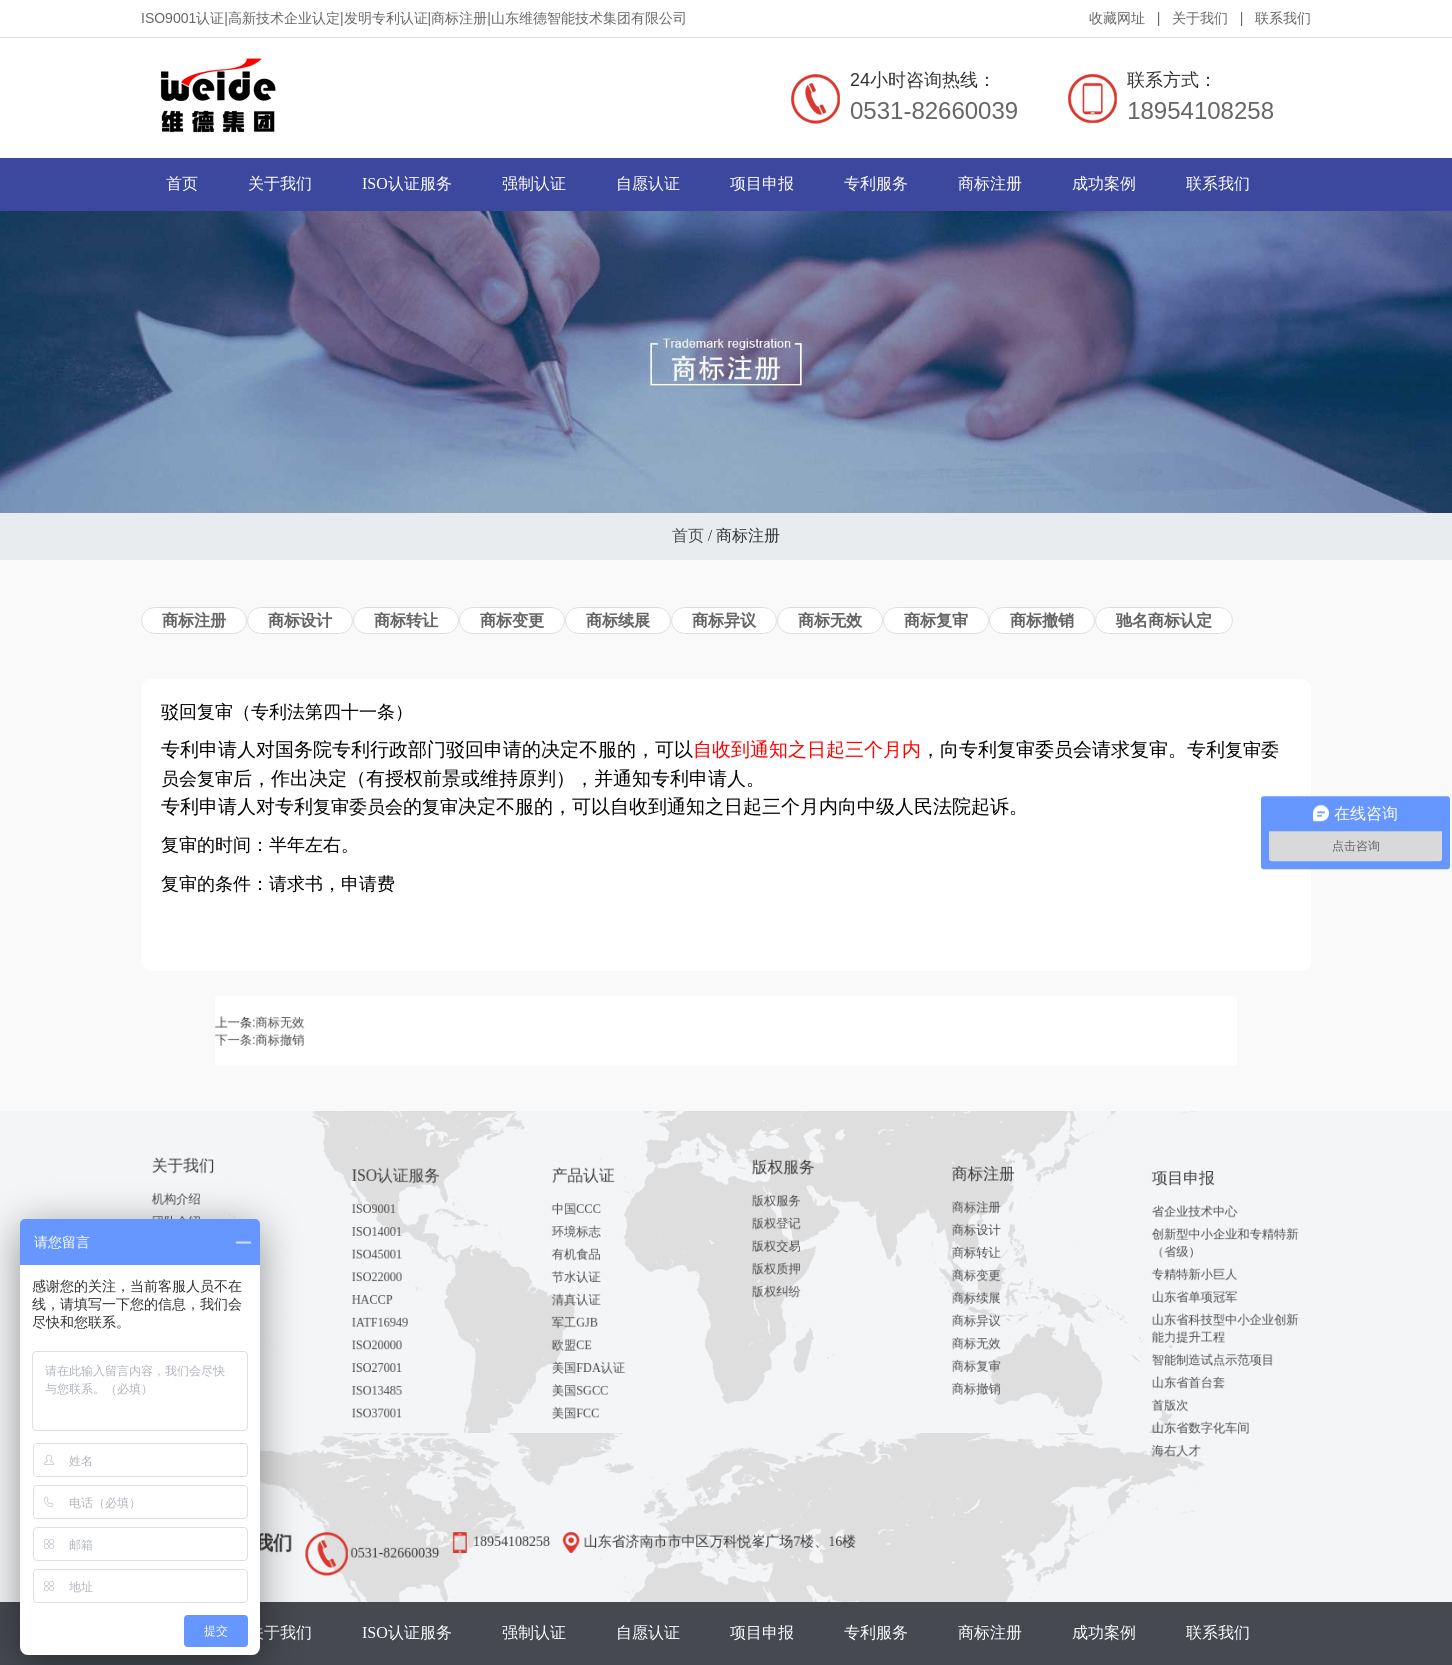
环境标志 (593, 1249)
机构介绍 (193, 1200)
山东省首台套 (1201, 1353)
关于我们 (1200, 18)
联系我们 (1283, 18)
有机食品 (593, 1264)
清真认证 (593, 1293)
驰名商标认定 (1164, 620)
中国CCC (593, 1234)
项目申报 (762, 183)
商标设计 (300, 620)
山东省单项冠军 (1205, 1298)
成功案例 (1104, 183)
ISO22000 (394, 1278)
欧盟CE (591, 1322)
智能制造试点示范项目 (1217, 1338)
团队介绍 (193, 1215)
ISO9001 (392, 1234)
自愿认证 (648, 183)
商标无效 (830, 620)
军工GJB (593, 1307)
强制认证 (534, 183)
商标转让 (406, 620)
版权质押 (793, 1249)
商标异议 (724, 620)
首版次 (1190, 1368)
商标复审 (936, 620)
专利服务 (876, 183)
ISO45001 (394, 1264)
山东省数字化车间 (1209, 1382)
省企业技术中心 (1205, 1243)
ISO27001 (394, 1336)
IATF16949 (396, 1307)
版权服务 (793, 1206)
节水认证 (593, 1278)
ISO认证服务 (407, 183)
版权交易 (793, 1235)
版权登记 (793, 1220)
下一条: (411, 1036)
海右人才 (1193, 1397)
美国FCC (593, 1365)
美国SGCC (596, 1351)
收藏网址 (1117, 18)
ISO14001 (394, 1249)
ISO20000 (394, 1322)
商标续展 (618, 620)
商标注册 (990, 183)
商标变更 (512, 620)
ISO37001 (394, 1365)
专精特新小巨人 (1205, 1284)
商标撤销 (1042, 620)
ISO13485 (394, 1351)
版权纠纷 (793, 1264)
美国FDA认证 (601, 1336)
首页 (182, 183)
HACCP (391, 1293)
